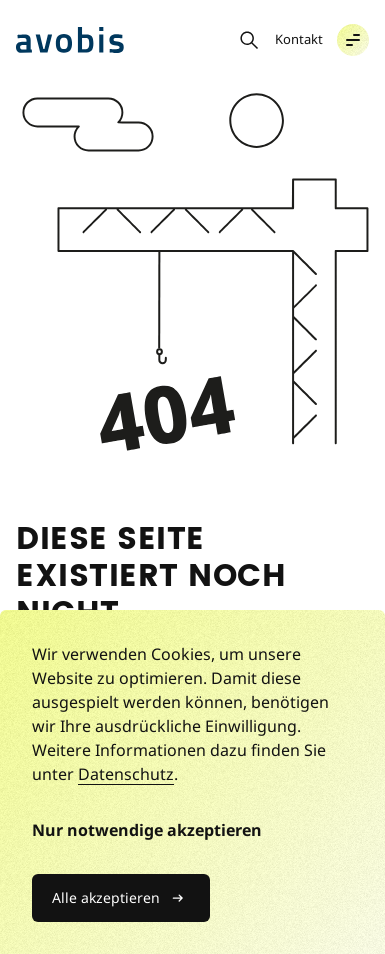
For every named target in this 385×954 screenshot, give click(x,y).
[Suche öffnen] (249, 40)
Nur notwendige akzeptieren (147, 830)
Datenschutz (126, 774)
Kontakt (299, 39)
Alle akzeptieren (106, 897)
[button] (353, 40)
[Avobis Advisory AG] (70, 40)
